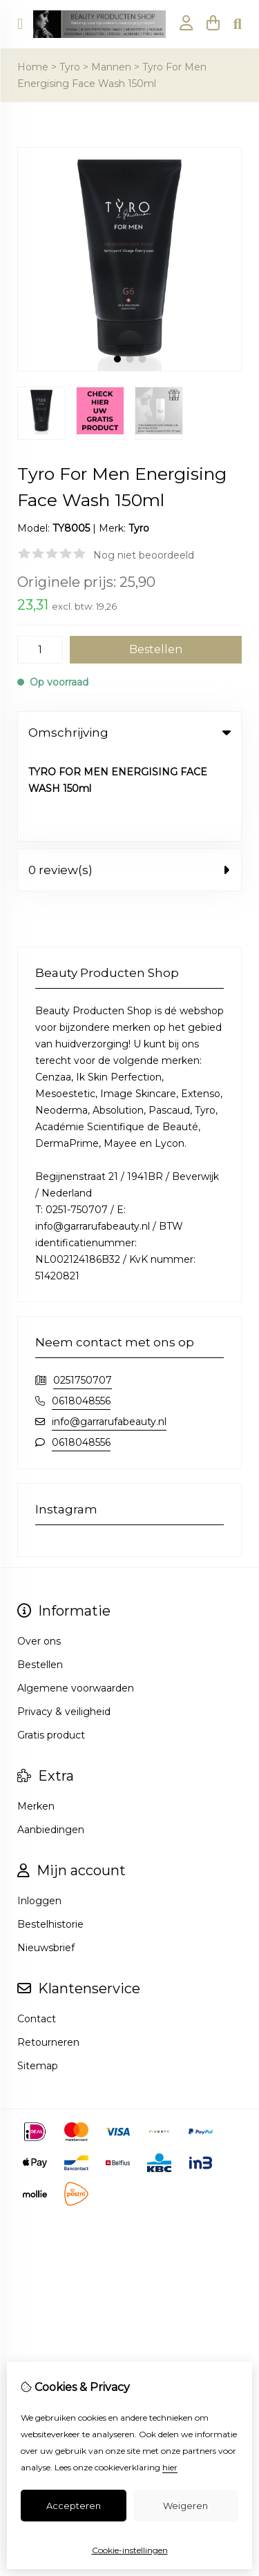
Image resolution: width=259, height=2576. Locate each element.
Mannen (111, 67)
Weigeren (185, 2505)
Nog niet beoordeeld (143, 555)
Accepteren (73, 2505)
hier (170, 2467)
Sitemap (37, 1978)
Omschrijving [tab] (129, 732)
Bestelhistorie (50, 1836)
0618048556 (81, 1313)
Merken (36, 1718)
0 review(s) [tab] (129, 782)
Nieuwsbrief (46, 1860)
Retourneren (48, 1954)
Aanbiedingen (50, 1742)
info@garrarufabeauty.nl (109, 1334)
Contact (36, 1931)
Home (32, 67)
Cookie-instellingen (130, 2550)
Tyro (69, 67)
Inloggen (39, 1813)
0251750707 (82, 1292)
